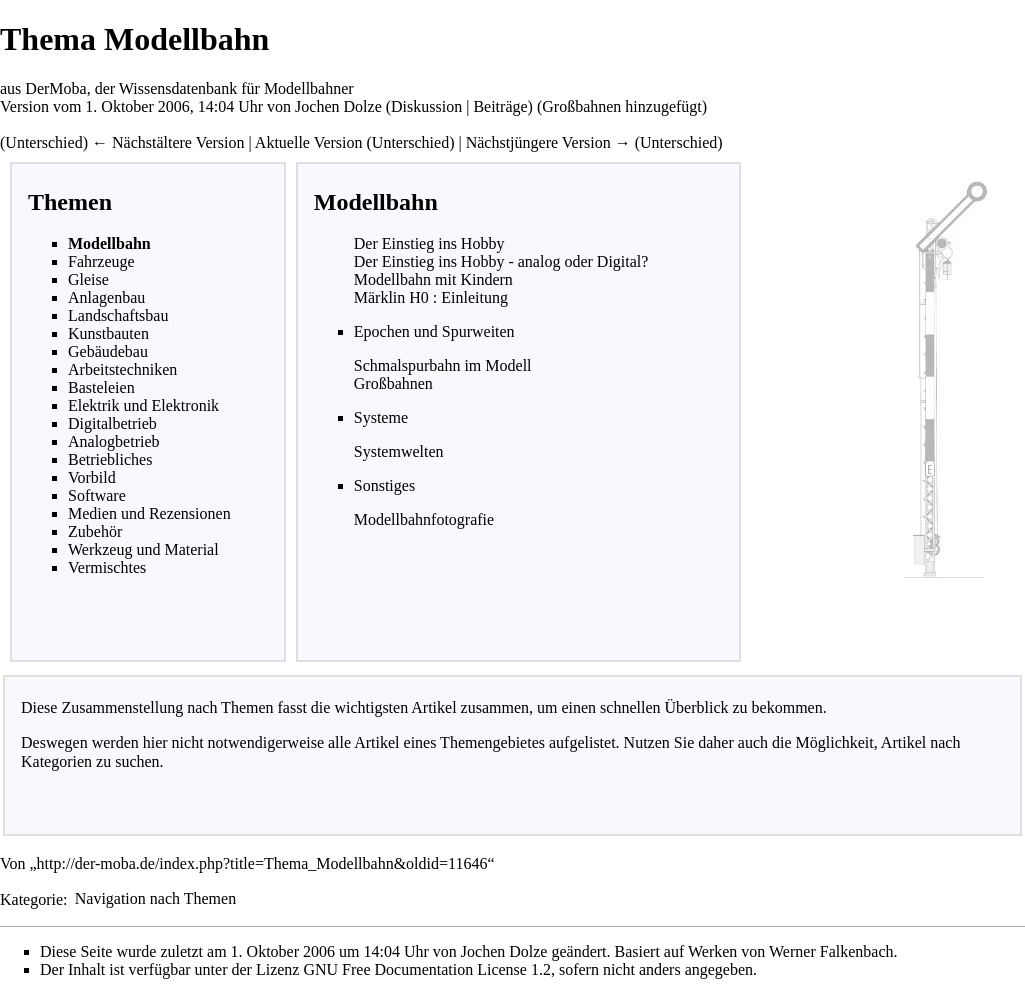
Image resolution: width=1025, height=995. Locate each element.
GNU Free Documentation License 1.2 (426, 969)
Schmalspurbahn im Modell (443, 365)
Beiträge (500, 106)
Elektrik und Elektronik (143, 405)
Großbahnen (393, 383)
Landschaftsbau (118, 315)
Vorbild (92, 477)
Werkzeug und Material (143, 549)
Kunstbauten (108, 333)
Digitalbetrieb (112, 423)
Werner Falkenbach (831, 951)
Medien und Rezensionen (149, 513)
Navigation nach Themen (155, 898)
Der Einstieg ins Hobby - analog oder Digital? (501, 261)
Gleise (88, 279)
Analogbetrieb (114, 441)
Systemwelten (399, 451)
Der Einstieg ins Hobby (429, 243)
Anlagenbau (106, 297)
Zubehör (95, 531)
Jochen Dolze (338, 106)
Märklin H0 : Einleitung (431, 297)
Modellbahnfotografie (424, 519)
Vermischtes (107, 567)
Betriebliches (110, 459)
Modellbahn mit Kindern (433, 279)
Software (97, 495)
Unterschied (43, 142)
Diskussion (426, 106)
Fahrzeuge (101, 261)
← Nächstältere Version (168, 142)
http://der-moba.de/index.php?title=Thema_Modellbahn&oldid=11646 (262, 863)
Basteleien (101, 387)
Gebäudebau (108, 351)
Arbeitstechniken (122, 369)
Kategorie (31, 898)
